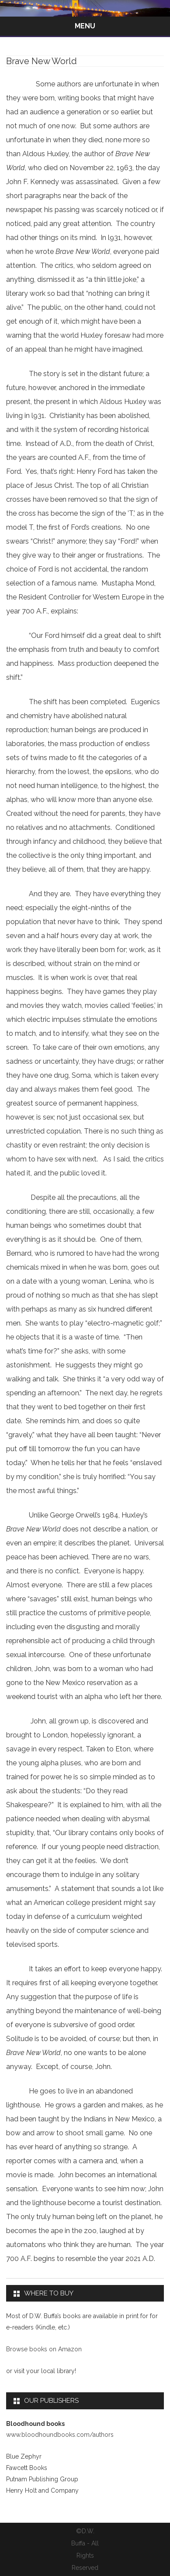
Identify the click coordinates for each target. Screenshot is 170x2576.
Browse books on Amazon (44, 2349)
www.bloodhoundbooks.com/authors (60, 2434)
